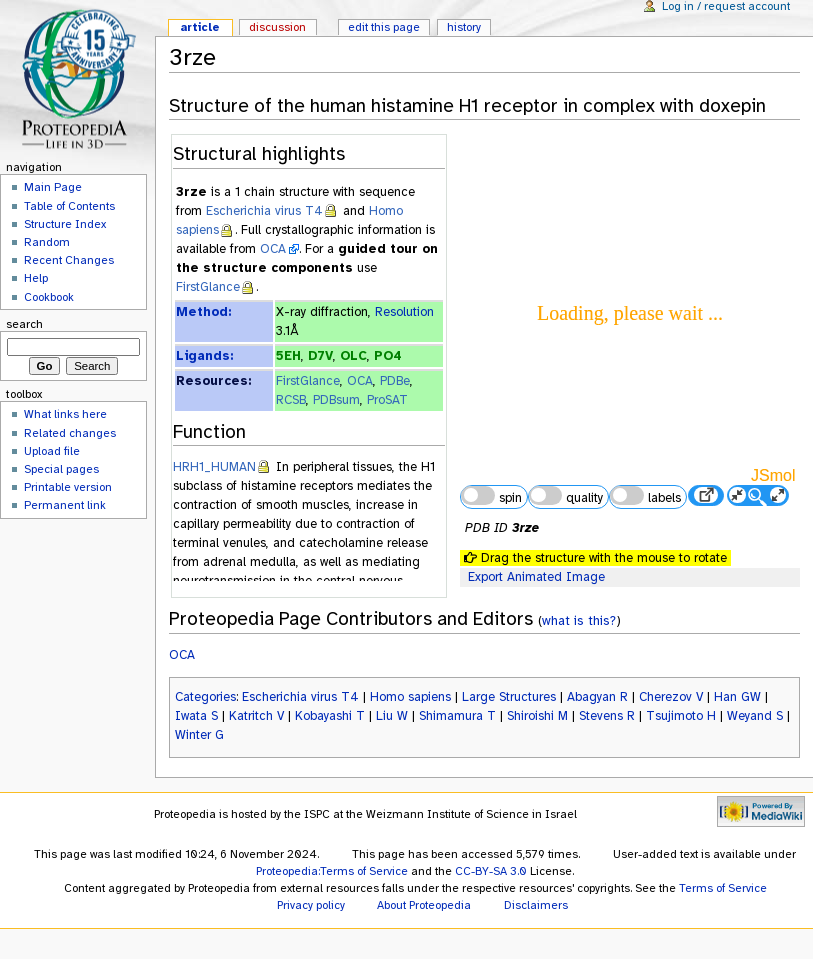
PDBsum (336, 400)
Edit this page (384, 27)
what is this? (579, 620)
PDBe (395, 381)
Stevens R (607, 716)
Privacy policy (311, 905)
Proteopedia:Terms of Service (332, 871)
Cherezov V (671, 697)
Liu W (392, 716)
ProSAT (387, 400)
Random (47, 242)
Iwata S (196, 716)
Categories (205, 697)
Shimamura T (457, 716)
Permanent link (65, 505)
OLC (353, 356)
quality (566, 496)
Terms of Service (723, 888)
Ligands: (204, 356)
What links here (65, 414)
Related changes (70, 433)
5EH (288, 356)
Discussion (277, 27)
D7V (320, 356)
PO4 (388, 356)
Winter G (199, 735)
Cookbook (49, 297)
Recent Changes (69, 260)
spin (491, 496)
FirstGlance (208, 287)
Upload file (52, 451)
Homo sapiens (410, 697)
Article (200, 27)
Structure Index (65, 224)
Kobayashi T (330, 716)
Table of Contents (69, 206)
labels (645, 496)
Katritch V (256, 716)
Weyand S (755, 716)
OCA (273, 249)
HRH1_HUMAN (214, 467)
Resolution (404, 312)
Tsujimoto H (681, 716)
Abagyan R (597, 697)
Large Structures (509, 697)
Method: (203, 312)
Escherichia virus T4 (264, 211)
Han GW (737, 697)
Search (24, 324)
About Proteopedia (424, 905)
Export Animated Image (536, 577)
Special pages (61, 469)
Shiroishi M (537, 716)
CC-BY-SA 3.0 (491, 871)
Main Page (53, 187)
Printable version (68, 487)
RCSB (291, 400)
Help (36, 278)
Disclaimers (536, 905)
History (464, 27)
